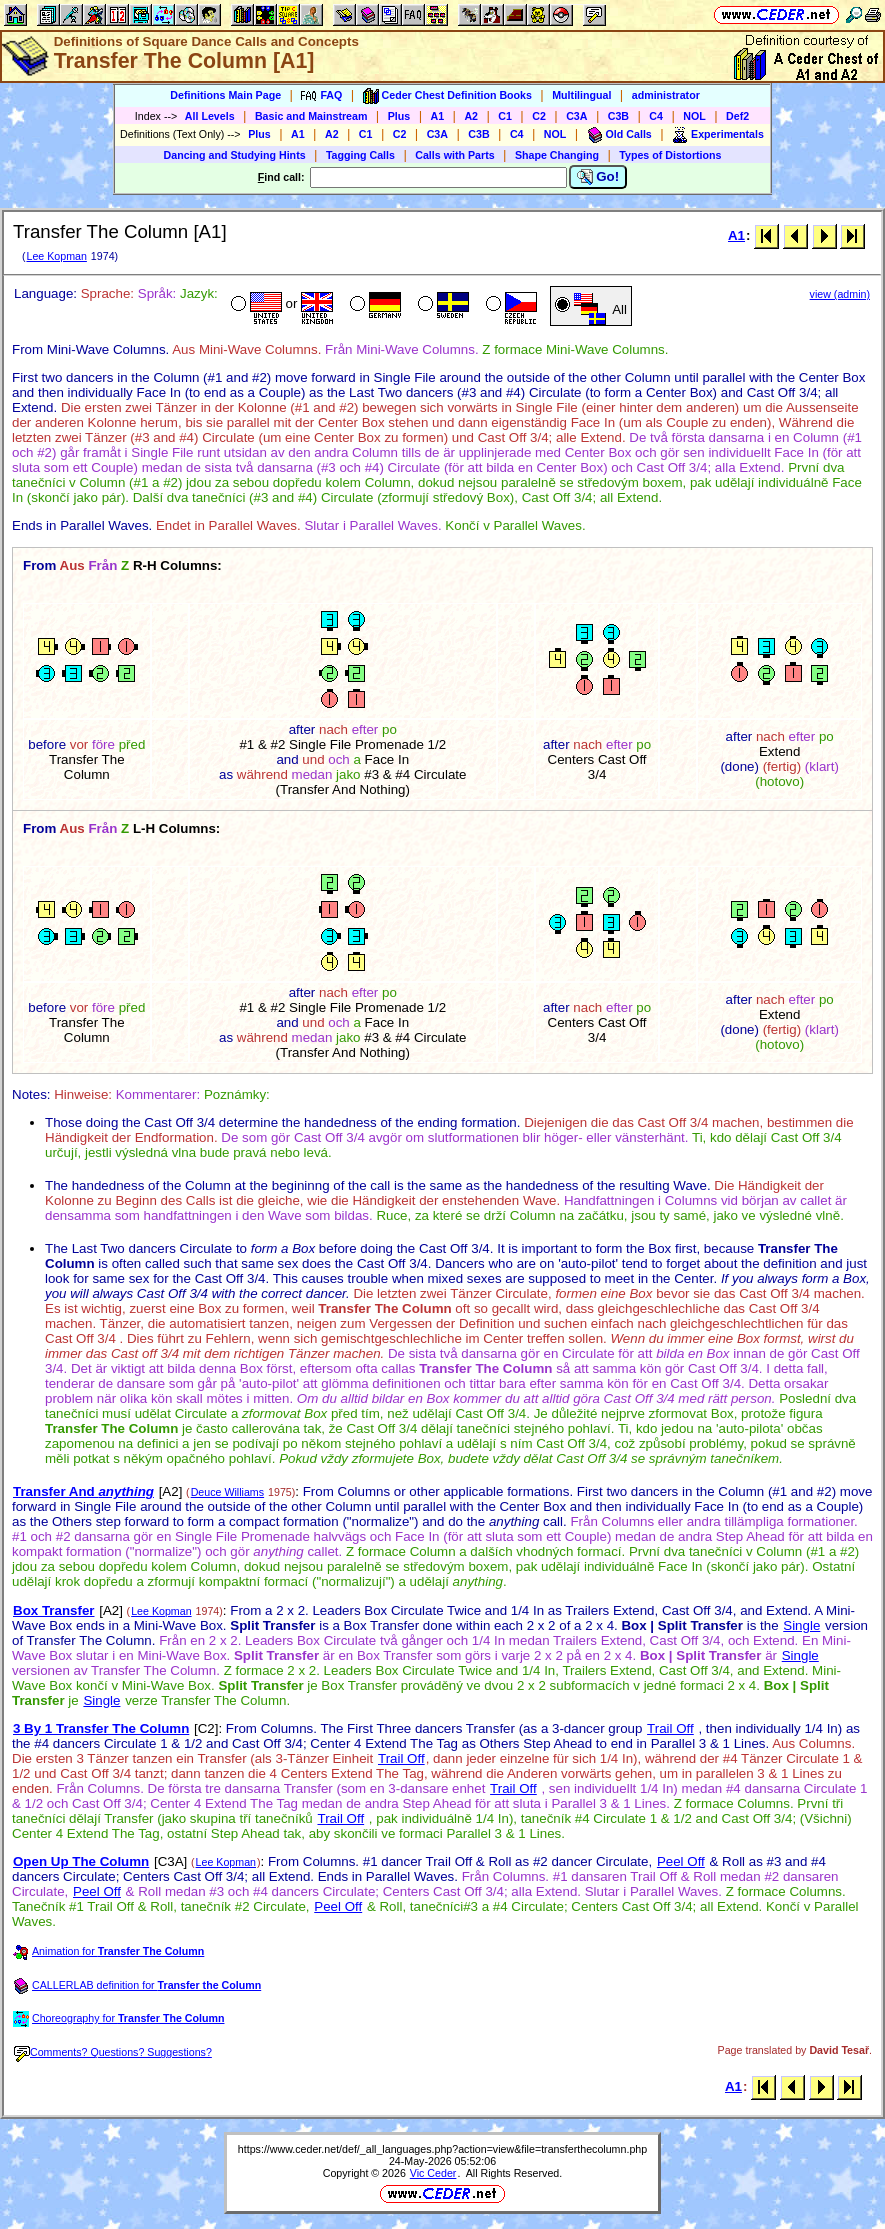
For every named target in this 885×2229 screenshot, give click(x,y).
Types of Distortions (670, 155)
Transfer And (83, 1491)
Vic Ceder (433, 2173)
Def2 (737, 116)
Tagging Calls (360, 155)
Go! (598, 177)
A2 (471, 116)
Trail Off (670, 1728)
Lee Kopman (56, 256)
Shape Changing (557, 155)
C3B (618, 116)
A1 (438, 116)
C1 (505, 116)
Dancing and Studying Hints (235, 155)
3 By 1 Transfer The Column (101, 1728)
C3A (576, 116)
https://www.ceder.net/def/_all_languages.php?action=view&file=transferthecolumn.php (442, 2149)
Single (801, 1625)
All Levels (210, 116)
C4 (656, 116)
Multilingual (581, 95)
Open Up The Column (81, 1861)
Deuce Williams (227, 1492)
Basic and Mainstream (311, 116)
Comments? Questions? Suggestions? (113, 2052)
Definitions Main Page (225, 95)
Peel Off (681, 1861)
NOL (694, 116)
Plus (399, 116)
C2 (539, 116)
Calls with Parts (454, 155)
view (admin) (840, 294)
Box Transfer (53, 1610)
